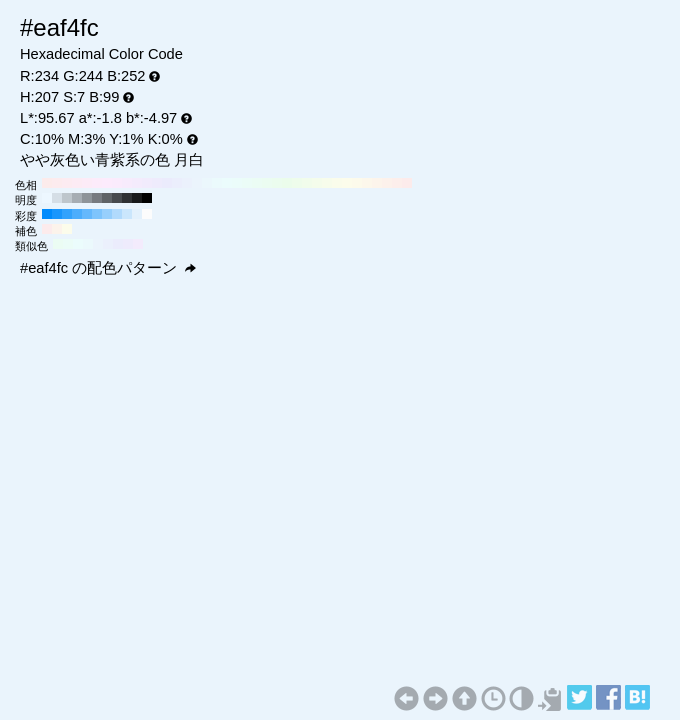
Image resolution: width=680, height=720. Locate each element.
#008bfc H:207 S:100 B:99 (47, 214)
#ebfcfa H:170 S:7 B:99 (237, 183)
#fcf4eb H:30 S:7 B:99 (377, 183)
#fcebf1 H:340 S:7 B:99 (67, 183)
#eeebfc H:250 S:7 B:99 (157, 183)
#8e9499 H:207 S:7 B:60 (87, 198)
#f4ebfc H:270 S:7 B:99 (137, 183)
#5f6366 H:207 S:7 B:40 (107, 198)
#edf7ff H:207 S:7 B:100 (47, 198)
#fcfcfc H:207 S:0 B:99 (147, 214)
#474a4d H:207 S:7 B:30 (117, 198)
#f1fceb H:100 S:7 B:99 (307, 183)
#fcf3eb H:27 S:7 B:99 (57, 229)
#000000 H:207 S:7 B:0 (147, 198)
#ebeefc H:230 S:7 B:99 (177, 183)
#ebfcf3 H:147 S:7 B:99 (58, 244)
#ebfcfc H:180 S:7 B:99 (227, 183)
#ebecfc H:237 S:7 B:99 (118, 244)
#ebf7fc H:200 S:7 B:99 (207, 183)
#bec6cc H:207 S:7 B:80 (67, 198)
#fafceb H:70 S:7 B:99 (337, 183)
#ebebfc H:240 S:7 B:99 (167, 183)
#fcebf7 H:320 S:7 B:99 (87, 183)
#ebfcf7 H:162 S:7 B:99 (68, 244)
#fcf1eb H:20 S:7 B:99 (387, 183)
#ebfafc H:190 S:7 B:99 (217, 183)
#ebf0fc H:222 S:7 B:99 (108, 244)
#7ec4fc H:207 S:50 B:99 (97, 214)
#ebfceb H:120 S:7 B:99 (287, 183)
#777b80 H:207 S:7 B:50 (97, 198)
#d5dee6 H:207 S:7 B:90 (57, 198)
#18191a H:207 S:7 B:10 (137, 198)
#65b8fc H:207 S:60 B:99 (87, 214)
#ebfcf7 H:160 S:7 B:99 (247, 183)
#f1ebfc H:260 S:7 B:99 (147, 183)
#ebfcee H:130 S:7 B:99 (277, 183)
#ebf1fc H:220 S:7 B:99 (187, 183)
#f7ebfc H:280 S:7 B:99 (127, 183)
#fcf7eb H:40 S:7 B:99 (367, 183)
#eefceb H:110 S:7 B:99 (297, 183)
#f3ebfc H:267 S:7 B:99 (138, 244)
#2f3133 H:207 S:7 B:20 (127, 198)
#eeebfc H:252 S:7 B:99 (128, 244)
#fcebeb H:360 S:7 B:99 (47, 183)
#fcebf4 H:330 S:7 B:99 (77, 183)
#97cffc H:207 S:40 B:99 (107, 214)
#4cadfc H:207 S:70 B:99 (77, 214)
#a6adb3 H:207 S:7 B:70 (77, 198)
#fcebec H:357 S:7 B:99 (47, 229)
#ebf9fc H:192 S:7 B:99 (88, 244)
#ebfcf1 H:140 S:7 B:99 (267, 183)
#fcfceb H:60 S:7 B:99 (347, 183)
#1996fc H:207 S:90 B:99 (57, 214)
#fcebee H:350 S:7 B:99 (57, 183)
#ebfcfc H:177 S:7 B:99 (78, 244)
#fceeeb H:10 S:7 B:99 (397, 183)
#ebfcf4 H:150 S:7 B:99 (257, 183)
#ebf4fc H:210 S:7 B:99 (197, 183)
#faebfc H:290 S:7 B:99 (117, 183)
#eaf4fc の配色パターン (108, 268)
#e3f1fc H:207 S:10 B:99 (137, 214)
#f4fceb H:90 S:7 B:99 (317, 183)
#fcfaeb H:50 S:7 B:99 (357, 183)
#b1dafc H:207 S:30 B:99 (117, 214)
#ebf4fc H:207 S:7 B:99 (98, 244)
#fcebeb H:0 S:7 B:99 (407, 183)
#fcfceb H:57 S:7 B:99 (67, 229)
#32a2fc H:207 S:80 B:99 (67, 214)
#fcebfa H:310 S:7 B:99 (97, 183)
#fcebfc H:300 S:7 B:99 (107, 183)
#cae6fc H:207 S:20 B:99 (127, 214)
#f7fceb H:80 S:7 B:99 (327, 183)
